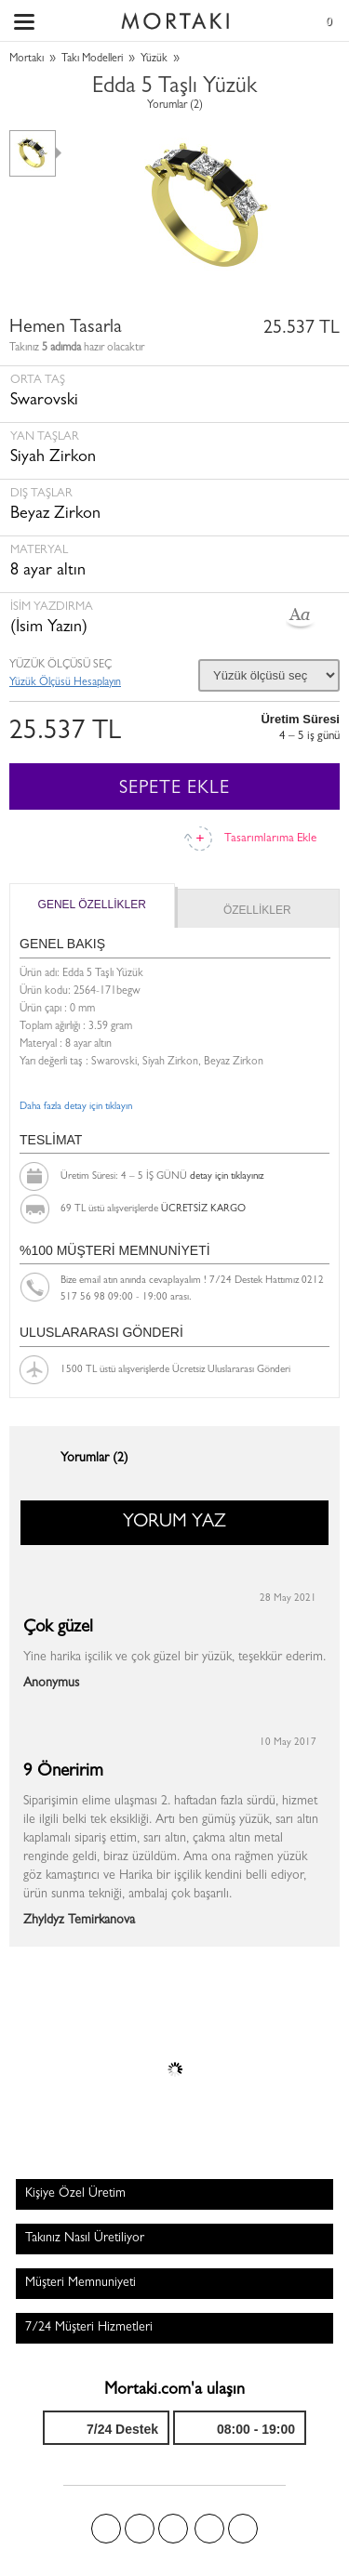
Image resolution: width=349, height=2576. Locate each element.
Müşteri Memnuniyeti (80, 2283)
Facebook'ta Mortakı (106, 2528)
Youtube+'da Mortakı (243, 2528)
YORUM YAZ (174, 1522)
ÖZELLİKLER (257, 910)
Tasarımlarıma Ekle (270, 839)
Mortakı (26, 59)
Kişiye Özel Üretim (75, 2193)
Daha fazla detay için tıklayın (76, 1107)
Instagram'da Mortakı (209, 2528)
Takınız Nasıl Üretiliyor (84, 2238)
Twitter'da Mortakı (139, 2528)
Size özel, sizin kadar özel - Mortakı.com (175, 17)
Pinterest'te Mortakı (173, 2528)
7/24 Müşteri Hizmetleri (89, 2327)
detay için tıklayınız (226, 1176)
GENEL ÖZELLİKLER (92, 904)
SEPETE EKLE (174, 789)
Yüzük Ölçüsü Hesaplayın (65, 683)
